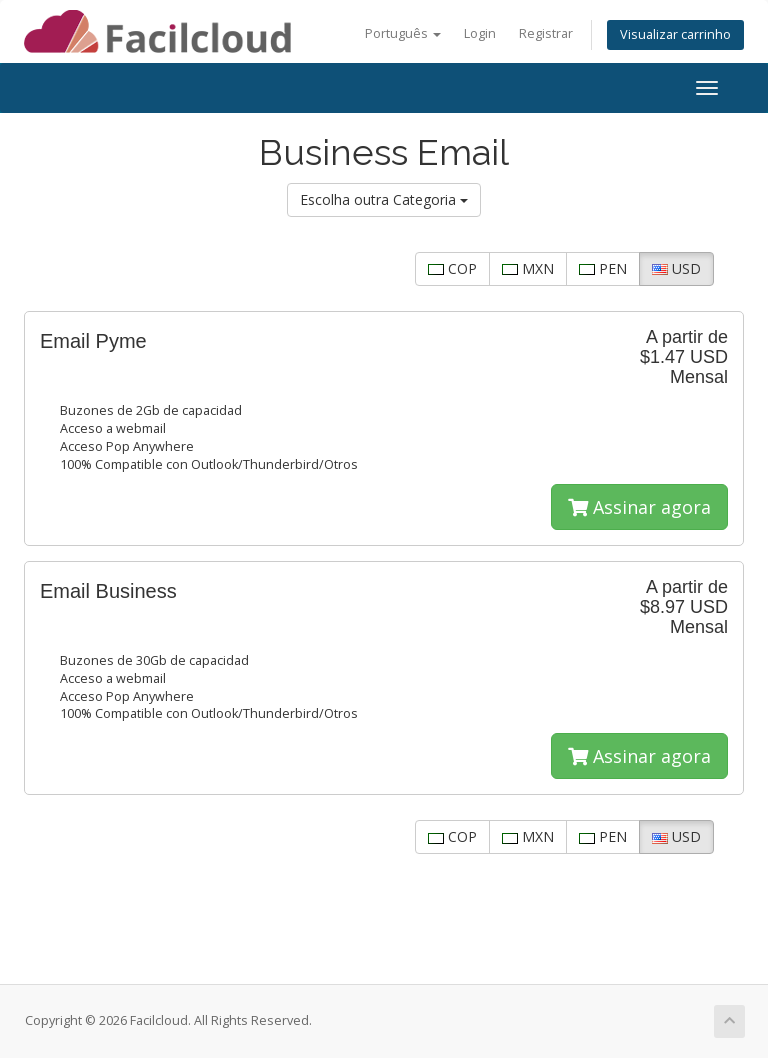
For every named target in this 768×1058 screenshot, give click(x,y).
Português (403, 33)
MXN (528, 268)
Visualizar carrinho (675, 34)
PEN (603, 268)
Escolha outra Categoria (384, 199)
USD (676, 268)
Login (480, 33)
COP (452, 268)
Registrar (546, 33)
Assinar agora (639, 507)
